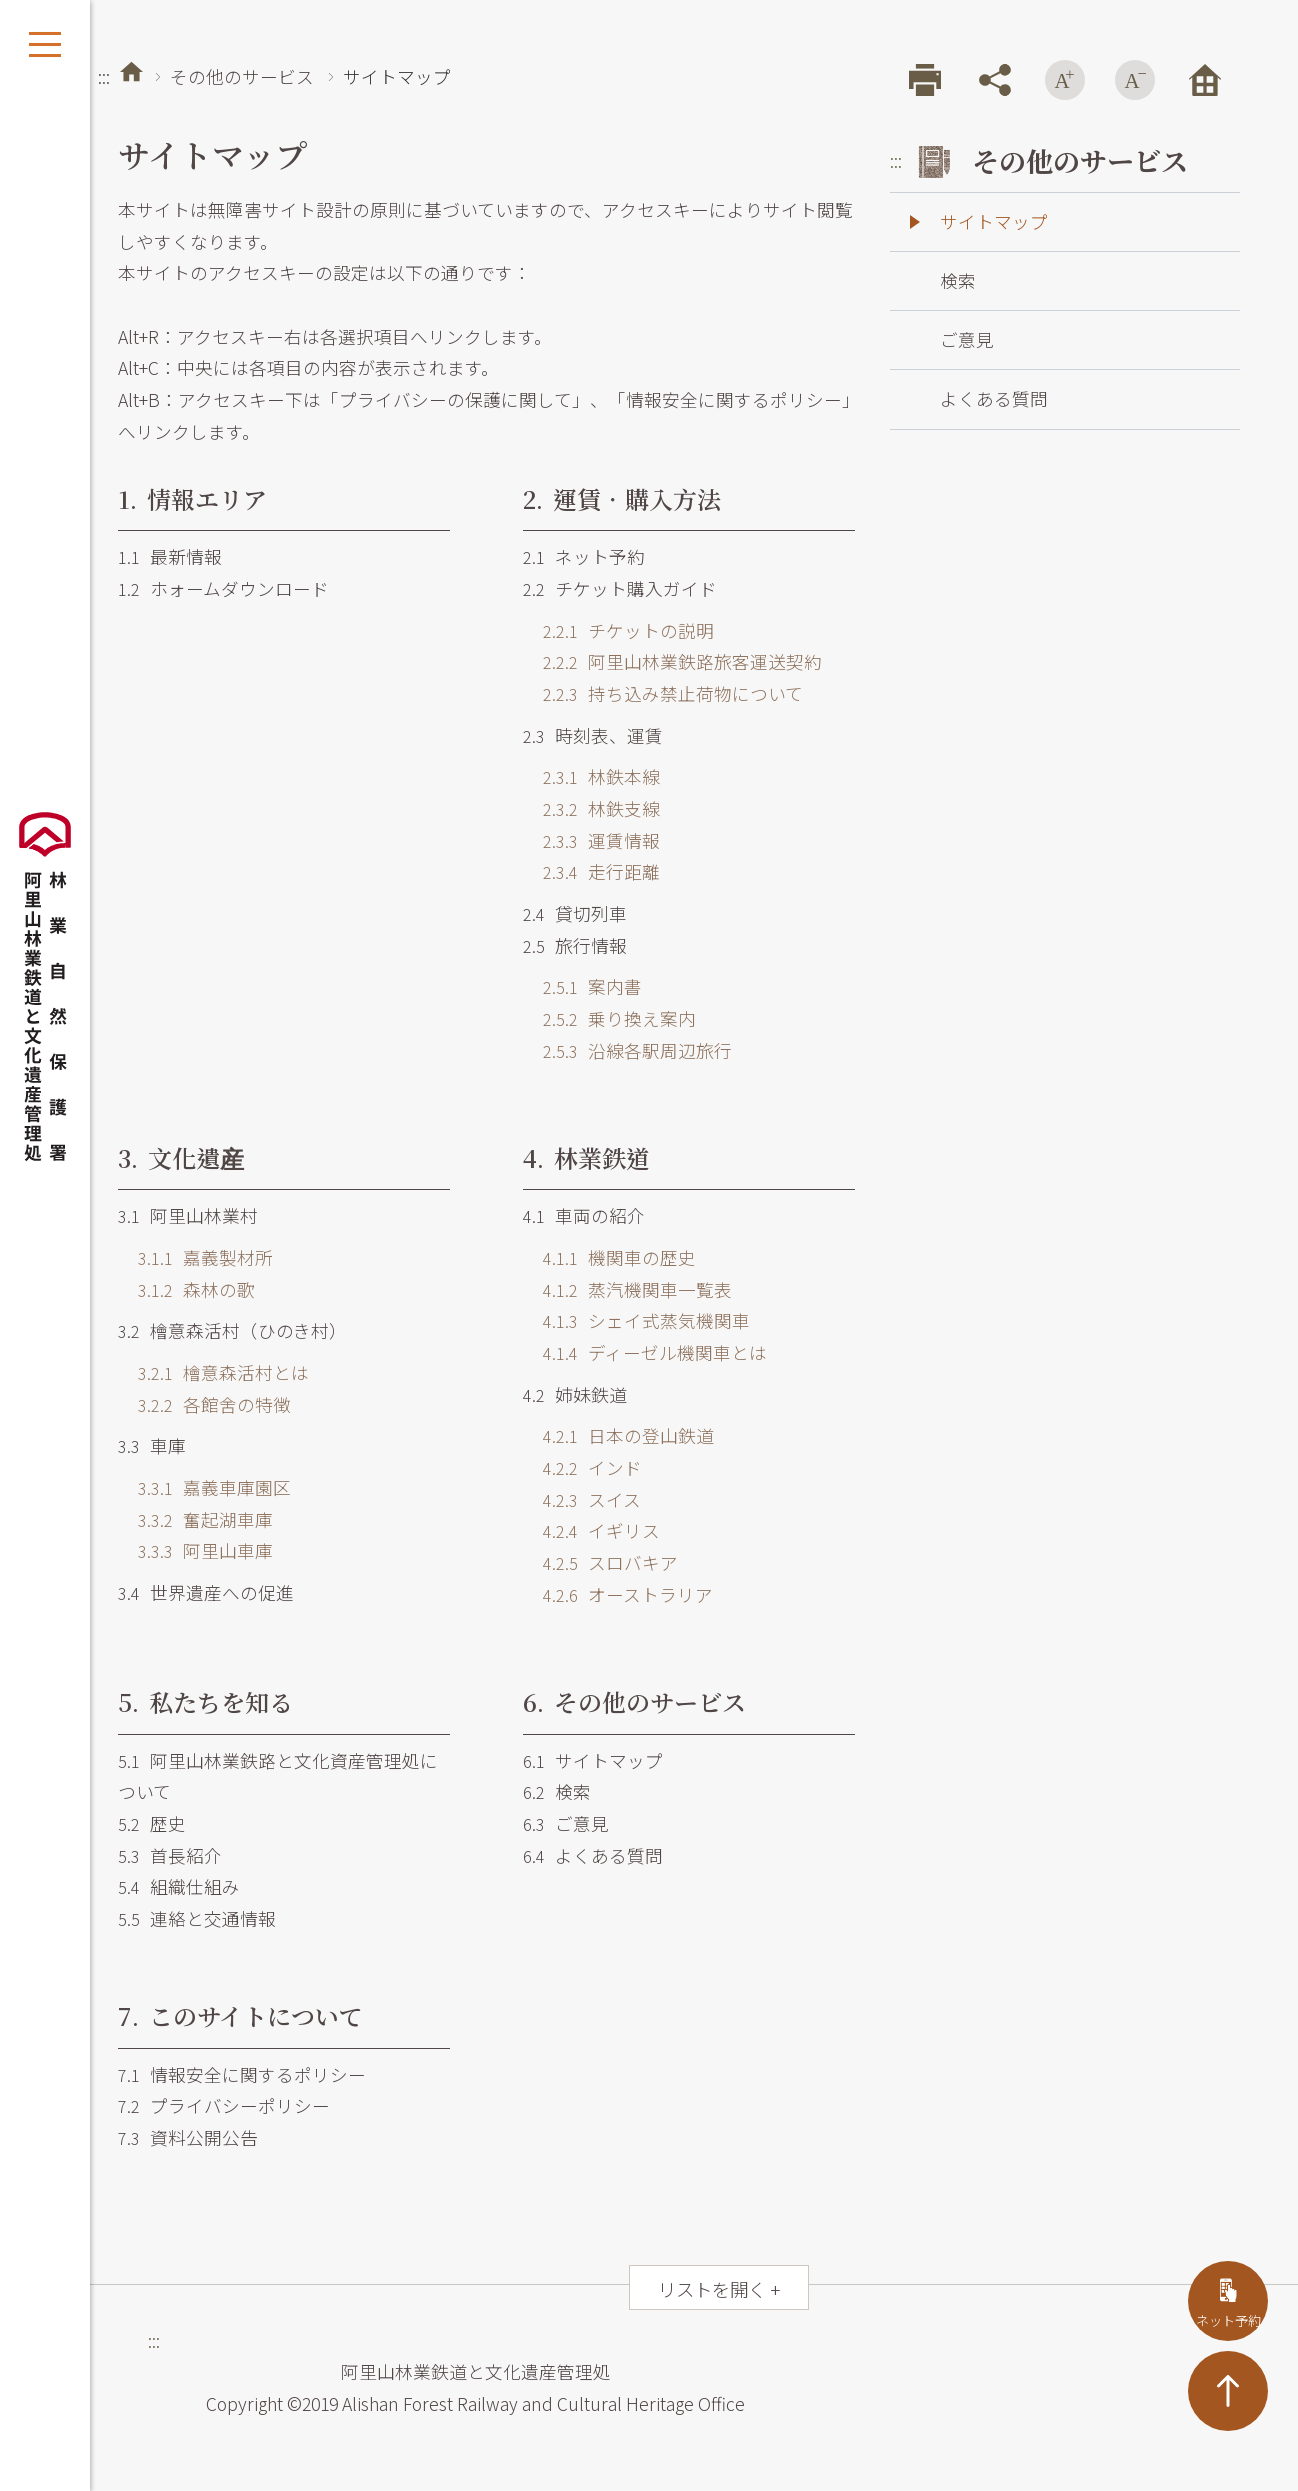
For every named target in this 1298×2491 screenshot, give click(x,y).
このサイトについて (240, 2015)
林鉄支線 (601, 808)
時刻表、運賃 (593, 735)
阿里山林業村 (188, 1215)
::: (104, 76)
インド (592, 1467)
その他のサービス (242, 76)
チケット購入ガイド (620, 588)
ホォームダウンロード (223, 588)
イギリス (601, 1530)
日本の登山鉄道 (628, 1435)
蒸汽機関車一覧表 (637, 1289)
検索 (557, 1791)
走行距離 (601, 871)
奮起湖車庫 (205, 1519)
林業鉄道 (586, 1157)
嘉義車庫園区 (214, 1487)
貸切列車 (575, 913)
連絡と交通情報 (197, 1918)
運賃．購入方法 (622, 498)
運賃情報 (601, 840)
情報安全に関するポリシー (242, 2074)
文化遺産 (181, 1157)
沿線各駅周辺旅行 (637, 1050)
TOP (1228, 2391)
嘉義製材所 (205, 1257)
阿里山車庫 (205, 1550)
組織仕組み (179, 1886)
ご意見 (566, 1823)
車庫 (152, 1445)
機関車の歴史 (619, 1257)
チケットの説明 (628, 630)
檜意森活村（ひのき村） (232, 1330)
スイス (592, 1499)
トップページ (131, 71)
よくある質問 (593, 1855)
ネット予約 (584, 556)
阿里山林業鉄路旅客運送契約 (682, 661)
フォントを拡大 (1065, 80)
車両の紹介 (584, 1215)
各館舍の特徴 (214, 1404)
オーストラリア (628, 1594)
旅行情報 (575, 945)
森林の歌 (196, 1289)
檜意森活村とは (223, 1372)
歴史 (152, 1823)
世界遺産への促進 (206, 1592)
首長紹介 (170, 1855)
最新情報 (170, 556)
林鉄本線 (601, 776)
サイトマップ (593, 1760)
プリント (925, 80)
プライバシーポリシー (224, 2105)
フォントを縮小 (1135, 80)
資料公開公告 (188, 2137)
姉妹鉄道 (575, 1394)
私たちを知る (205, 1701)
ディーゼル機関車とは (655, 1352)
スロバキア (610, 1562)
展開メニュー (45, 45)
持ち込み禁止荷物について (673, 693)
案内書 (592, 986)
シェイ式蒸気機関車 (646, 1320)
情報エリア (192, 498)
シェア (995, 80)
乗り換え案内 (619, 1018)
